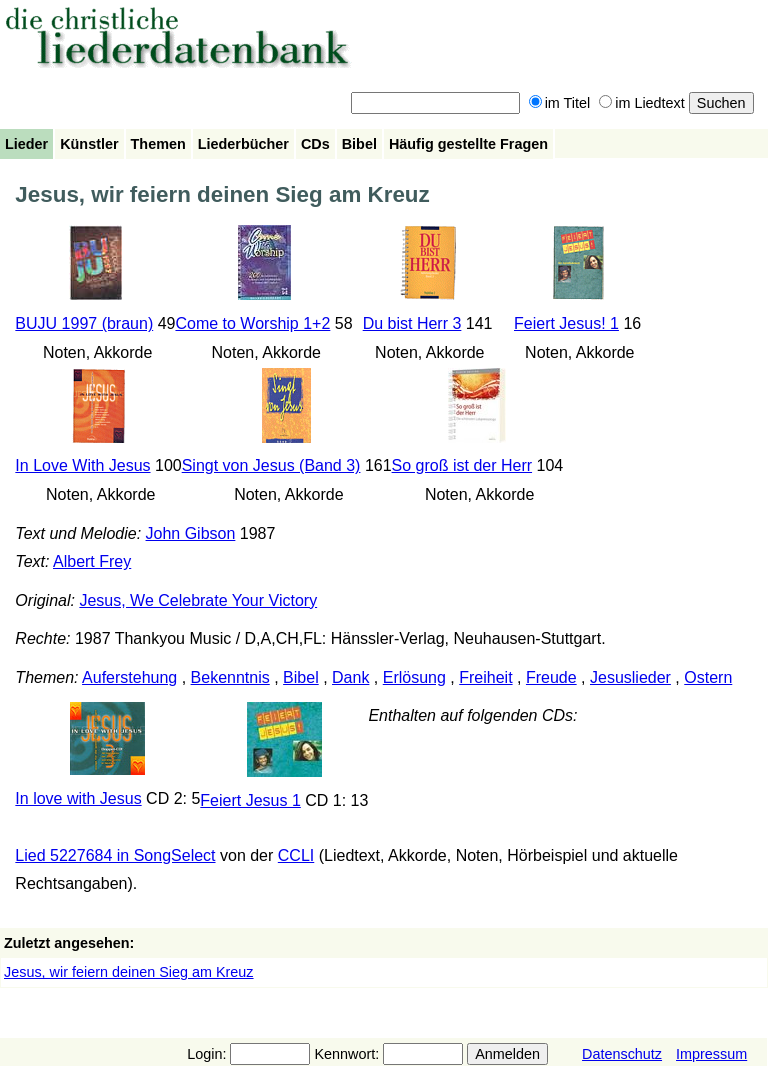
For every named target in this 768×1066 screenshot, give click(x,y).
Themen (158, 144)
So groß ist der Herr (462, 465)
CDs (315, 144)
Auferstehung (129, 677)
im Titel (560, 103)
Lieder (26, 144)
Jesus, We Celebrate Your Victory (198, 600)
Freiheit (485, 677)
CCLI (296, 855)
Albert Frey (92, 561)
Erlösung (414, 677)
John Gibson (191, 533)
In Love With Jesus (82, 465)
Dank (350, 677)
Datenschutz (622, 1054)
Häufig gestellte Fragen (468, 144)
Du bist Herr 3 (412, 323)
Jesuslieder (630, 677)
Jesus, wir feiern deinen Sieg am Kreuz (129, 972)
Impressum (711, 1054)
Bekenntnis (230, 677)
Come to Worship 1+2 (252, 323)
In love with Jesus (78, 798)
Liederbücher (243, 144)
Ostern (708, 677)
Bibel (359, 144)
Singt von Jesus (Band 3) (271, 465)
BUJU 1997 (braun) (84, 323)
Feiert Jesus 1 (250, 800)
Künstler (89, 144)
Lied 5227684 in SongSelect (115, 855)
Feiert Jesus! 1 (566, 323)
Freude (551, 677)
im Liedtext (642, 103)
